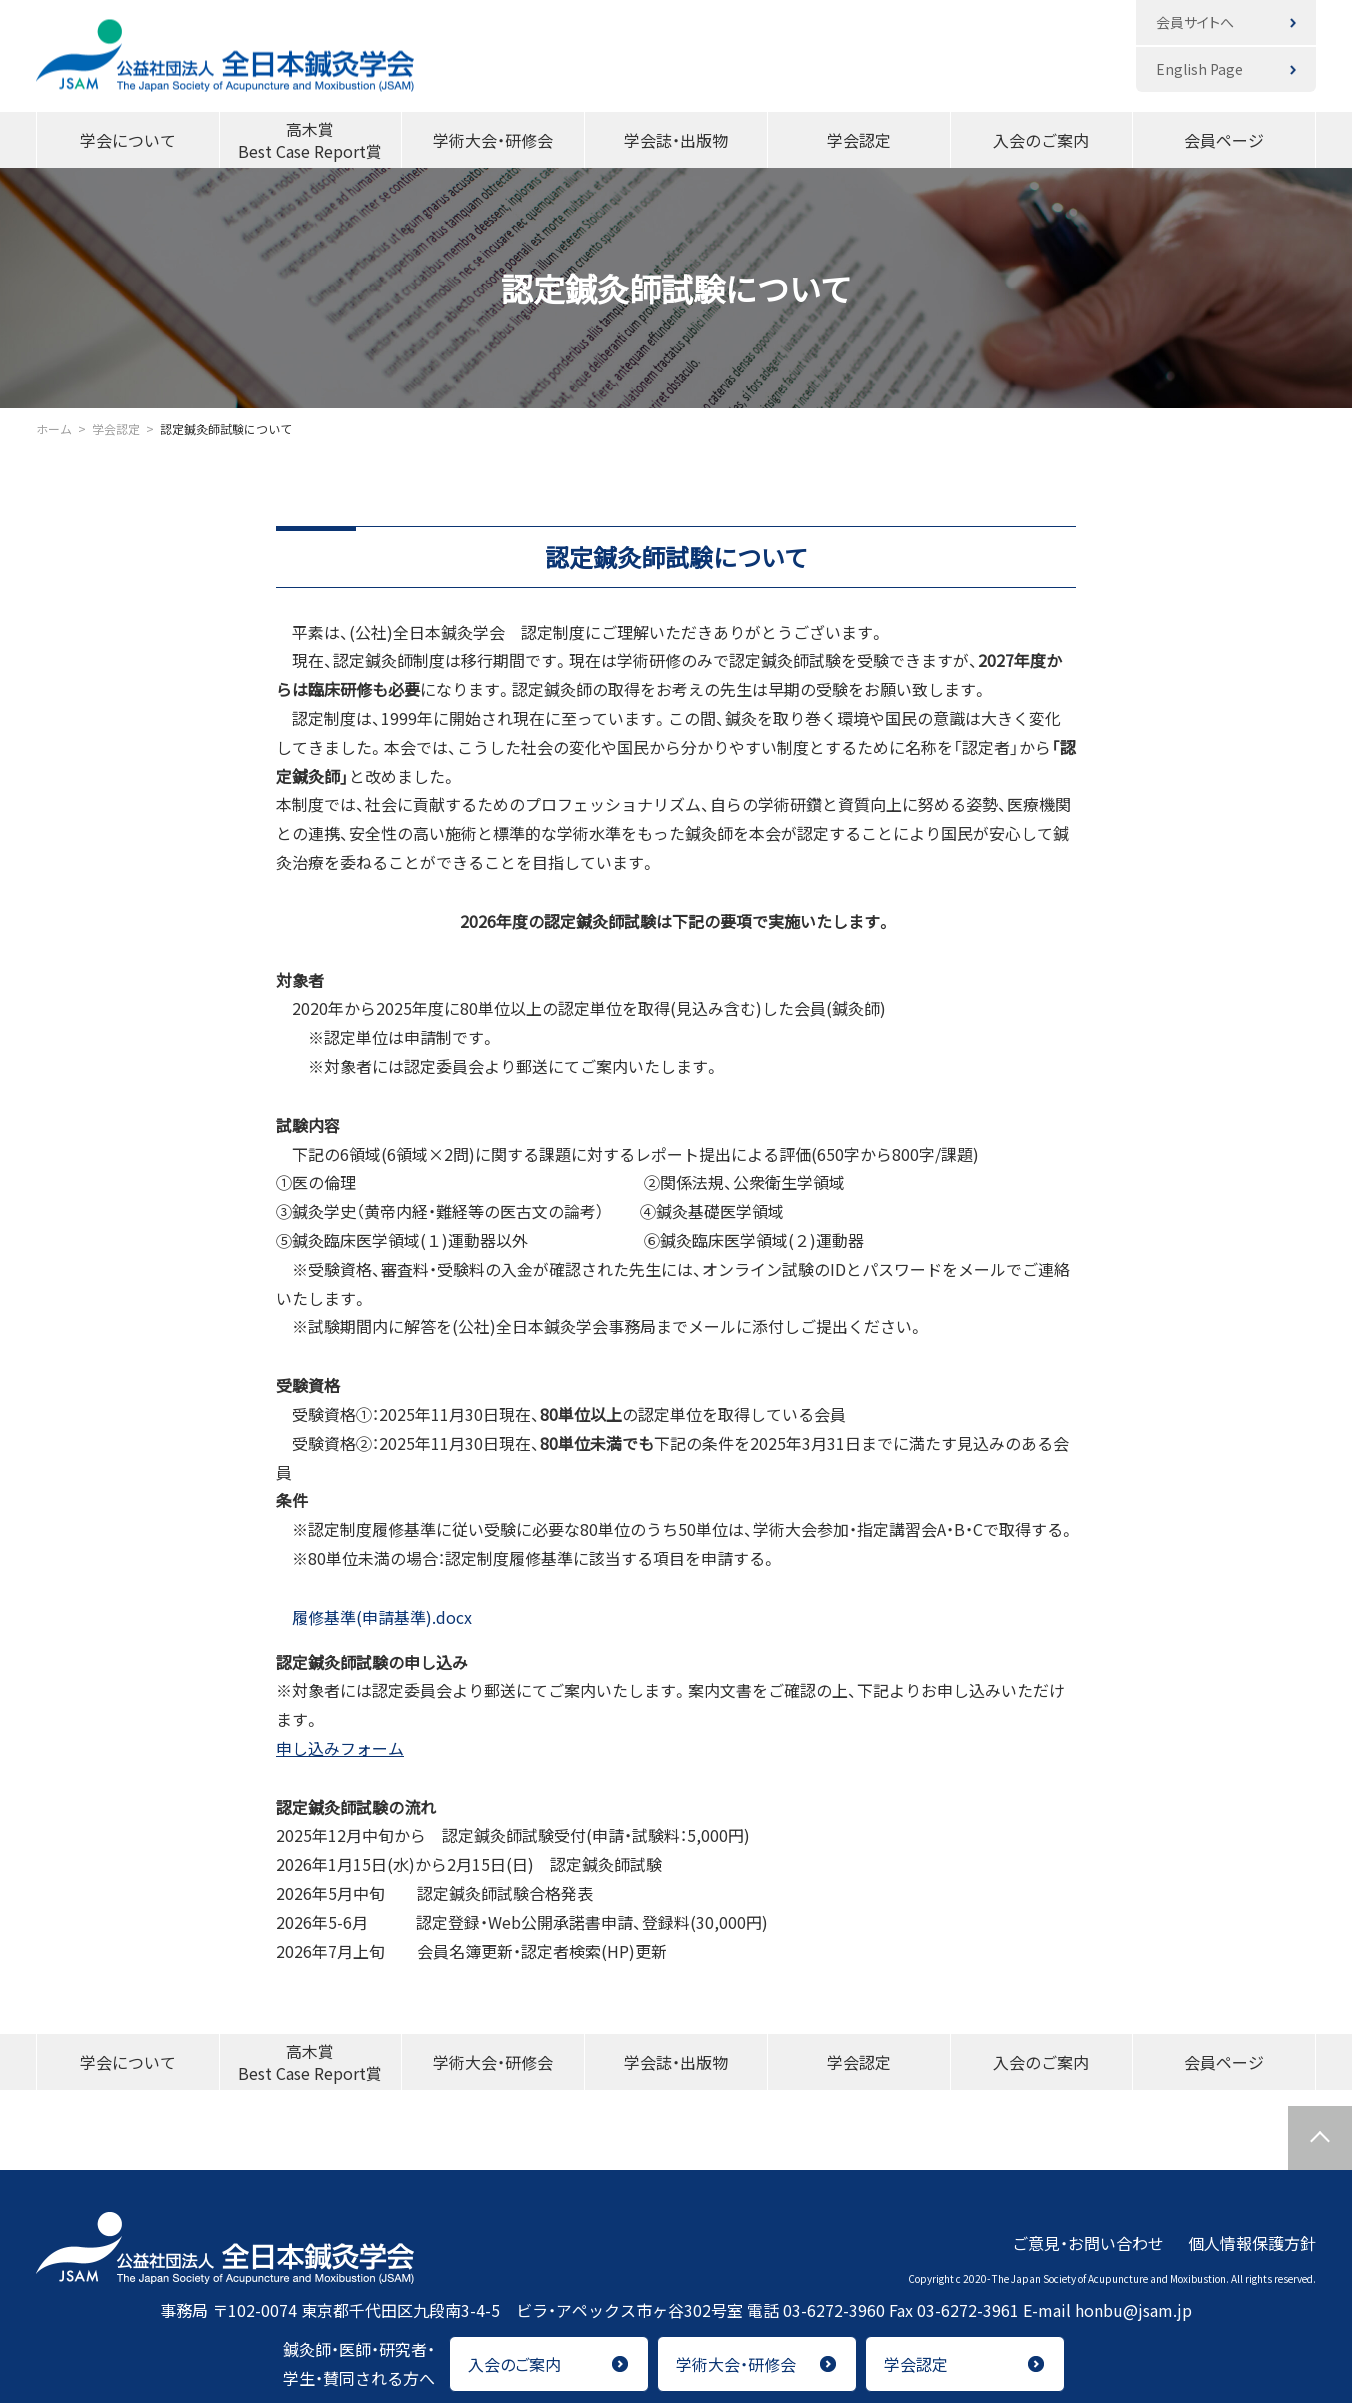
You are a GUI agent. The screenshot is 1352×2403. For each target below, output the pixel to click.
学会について (128, 140)
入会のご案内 (1041, 140)
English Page (1199, 69)
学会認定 (859, 140)
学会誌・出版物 (676, 140)
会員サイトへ (1195, 22)
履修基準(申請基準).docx (374, 1617)
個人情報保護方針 (1252, 2242)
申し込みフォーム (340, 1748)
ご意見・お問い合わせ (1088, 2242)
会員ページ (1224, 140)
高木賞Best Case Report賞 (310, 140)
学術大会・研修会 (493, 140)
